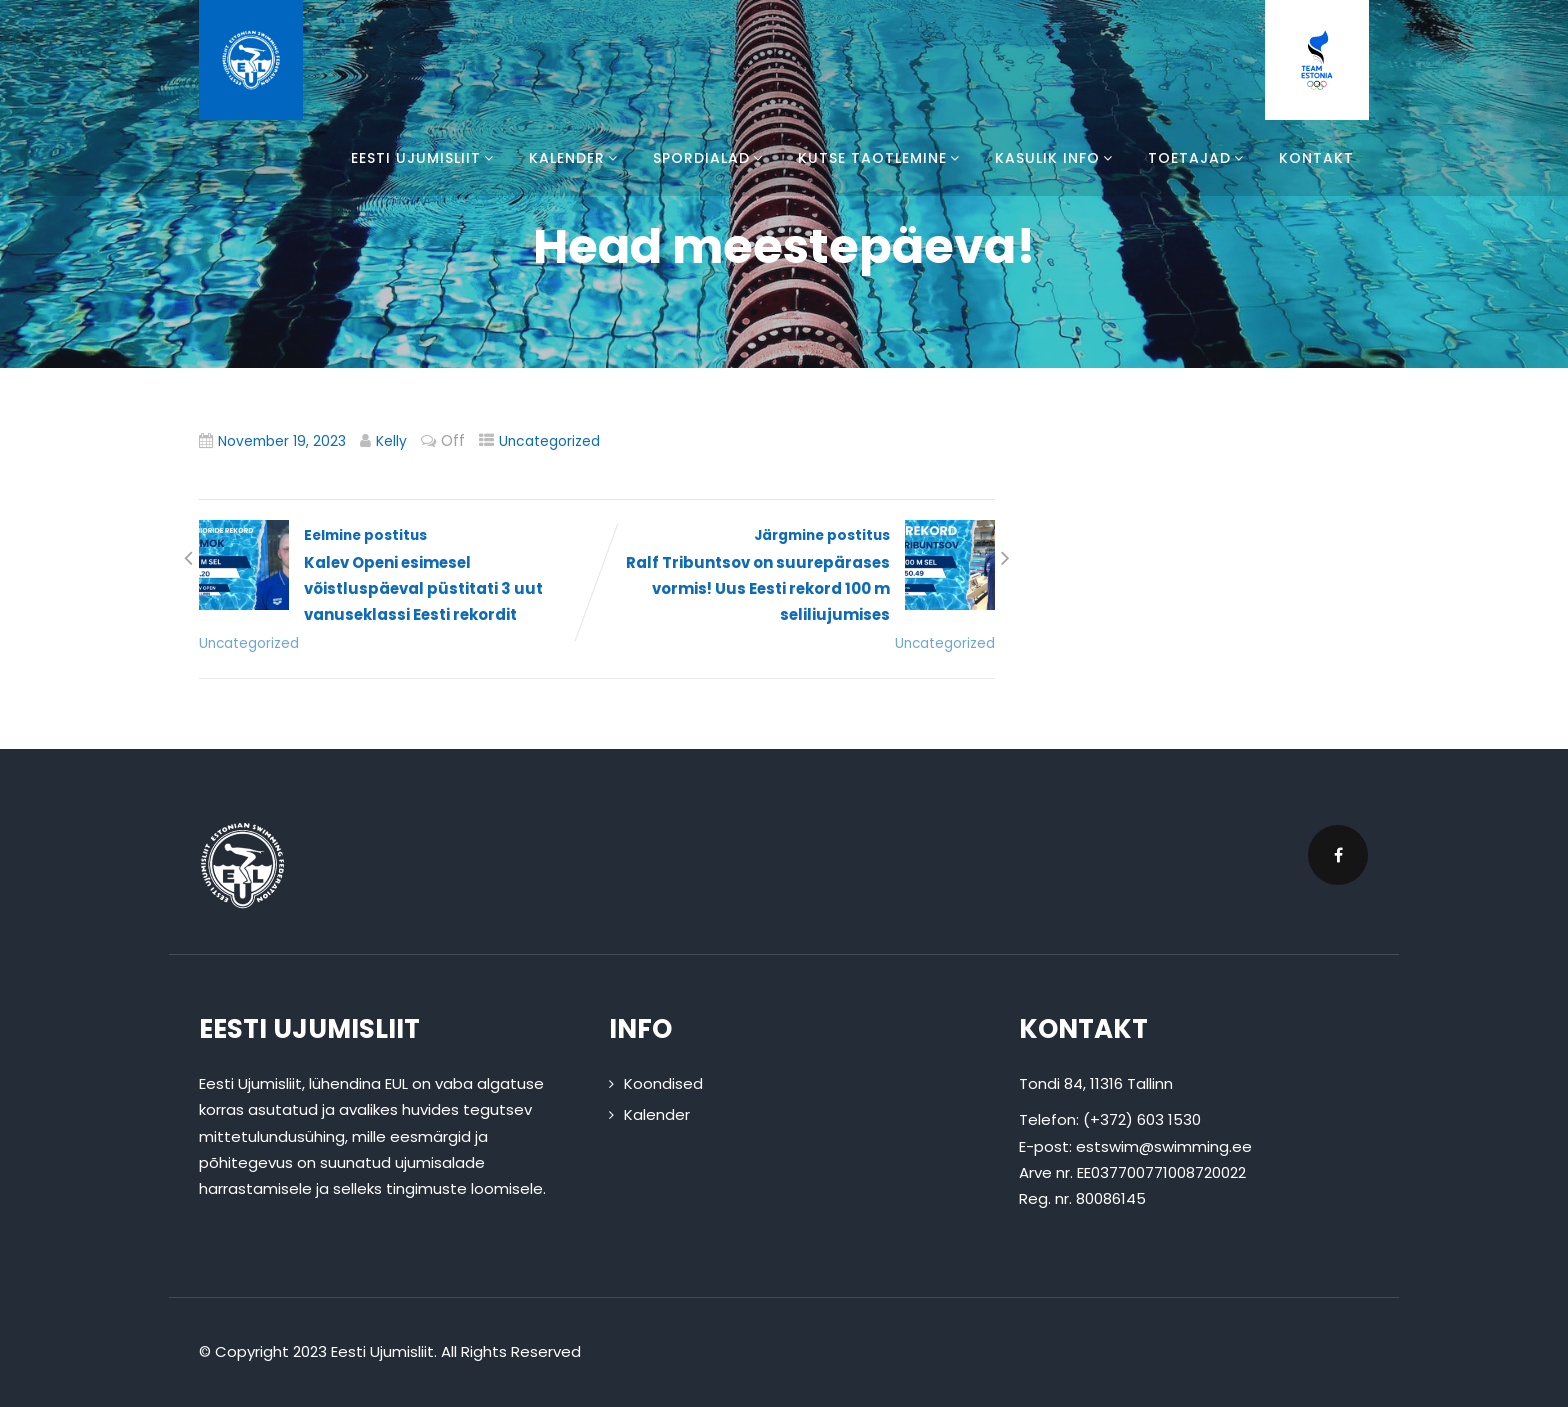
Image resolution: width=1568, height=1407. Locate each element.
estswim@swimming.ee (1164, 1146)
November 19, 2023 (282, 441)
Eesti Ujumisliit (425, 158)
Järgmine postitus (796, 577)
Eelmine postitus (398, 577)
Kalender (576, 158)
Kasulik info (1056, 158)
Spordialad (710, 158)
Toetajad (1198, 158)
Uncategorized (549, 441)
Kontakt (1316, 158)
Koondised (663, 1083)
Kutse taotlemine (881, 158)
